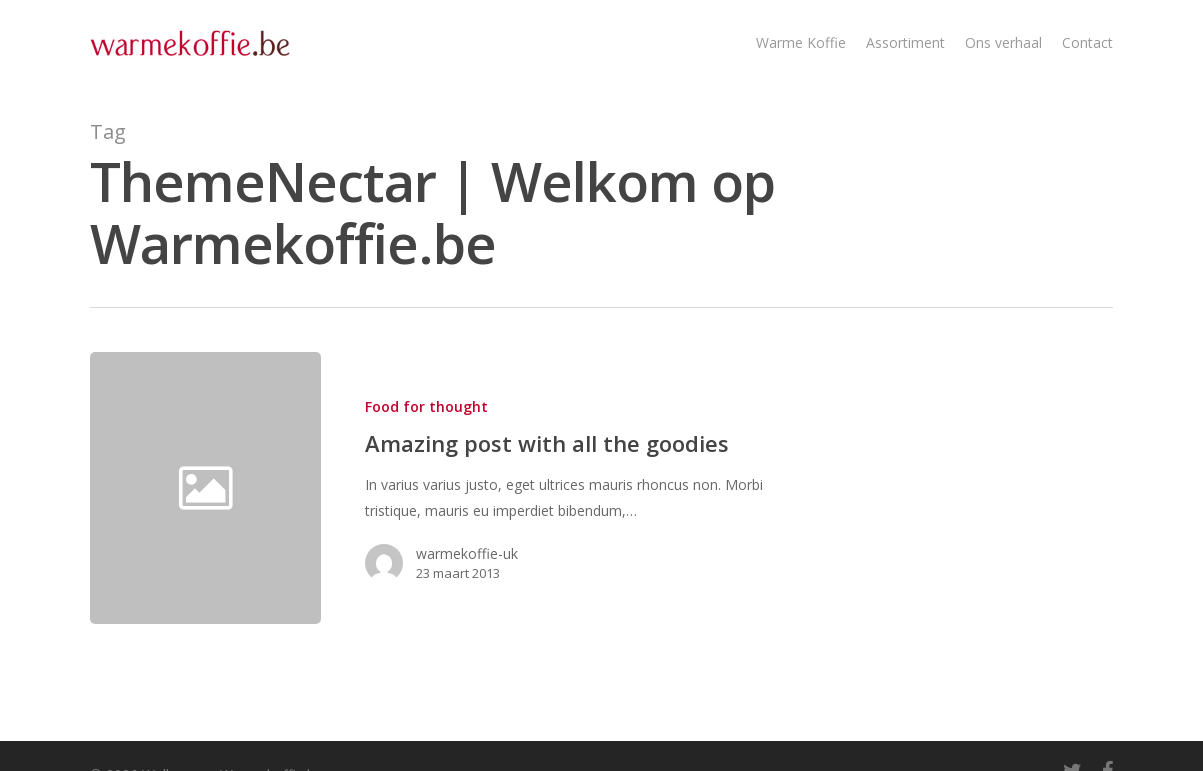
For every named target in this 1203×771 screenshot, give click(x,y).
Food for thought (426, 406)
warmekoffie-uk (467, 553)
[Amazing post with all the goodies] (556, 488)
